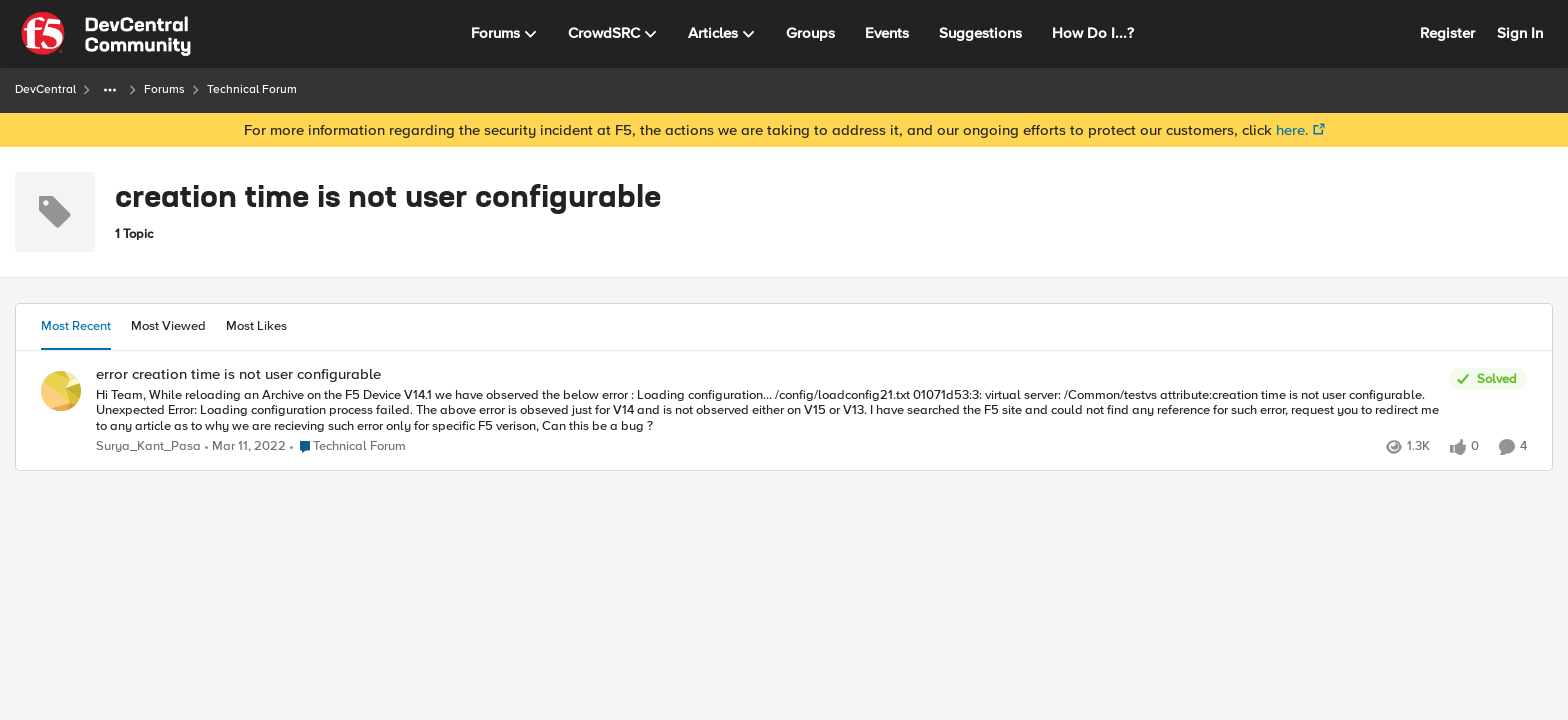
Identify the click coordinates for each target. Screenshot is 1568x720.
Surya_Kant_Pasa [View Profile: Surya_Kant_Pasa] (148, 446)
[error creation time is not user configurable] (767, 410)
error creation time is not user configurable (238, 374)
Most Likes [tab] (256, 326)
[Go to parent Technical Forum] (348, 447)
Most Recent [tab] (76, 326)
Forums (164, 89)
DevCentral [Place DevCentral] (45, 89)
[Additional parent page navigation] (110, 90)
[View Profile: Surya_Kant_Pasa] (61, 391)
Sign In (1520, 33)
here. (1292, 130)
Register (1447, 33)
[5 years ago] (245, 447)
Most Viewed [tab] (168, 326)
